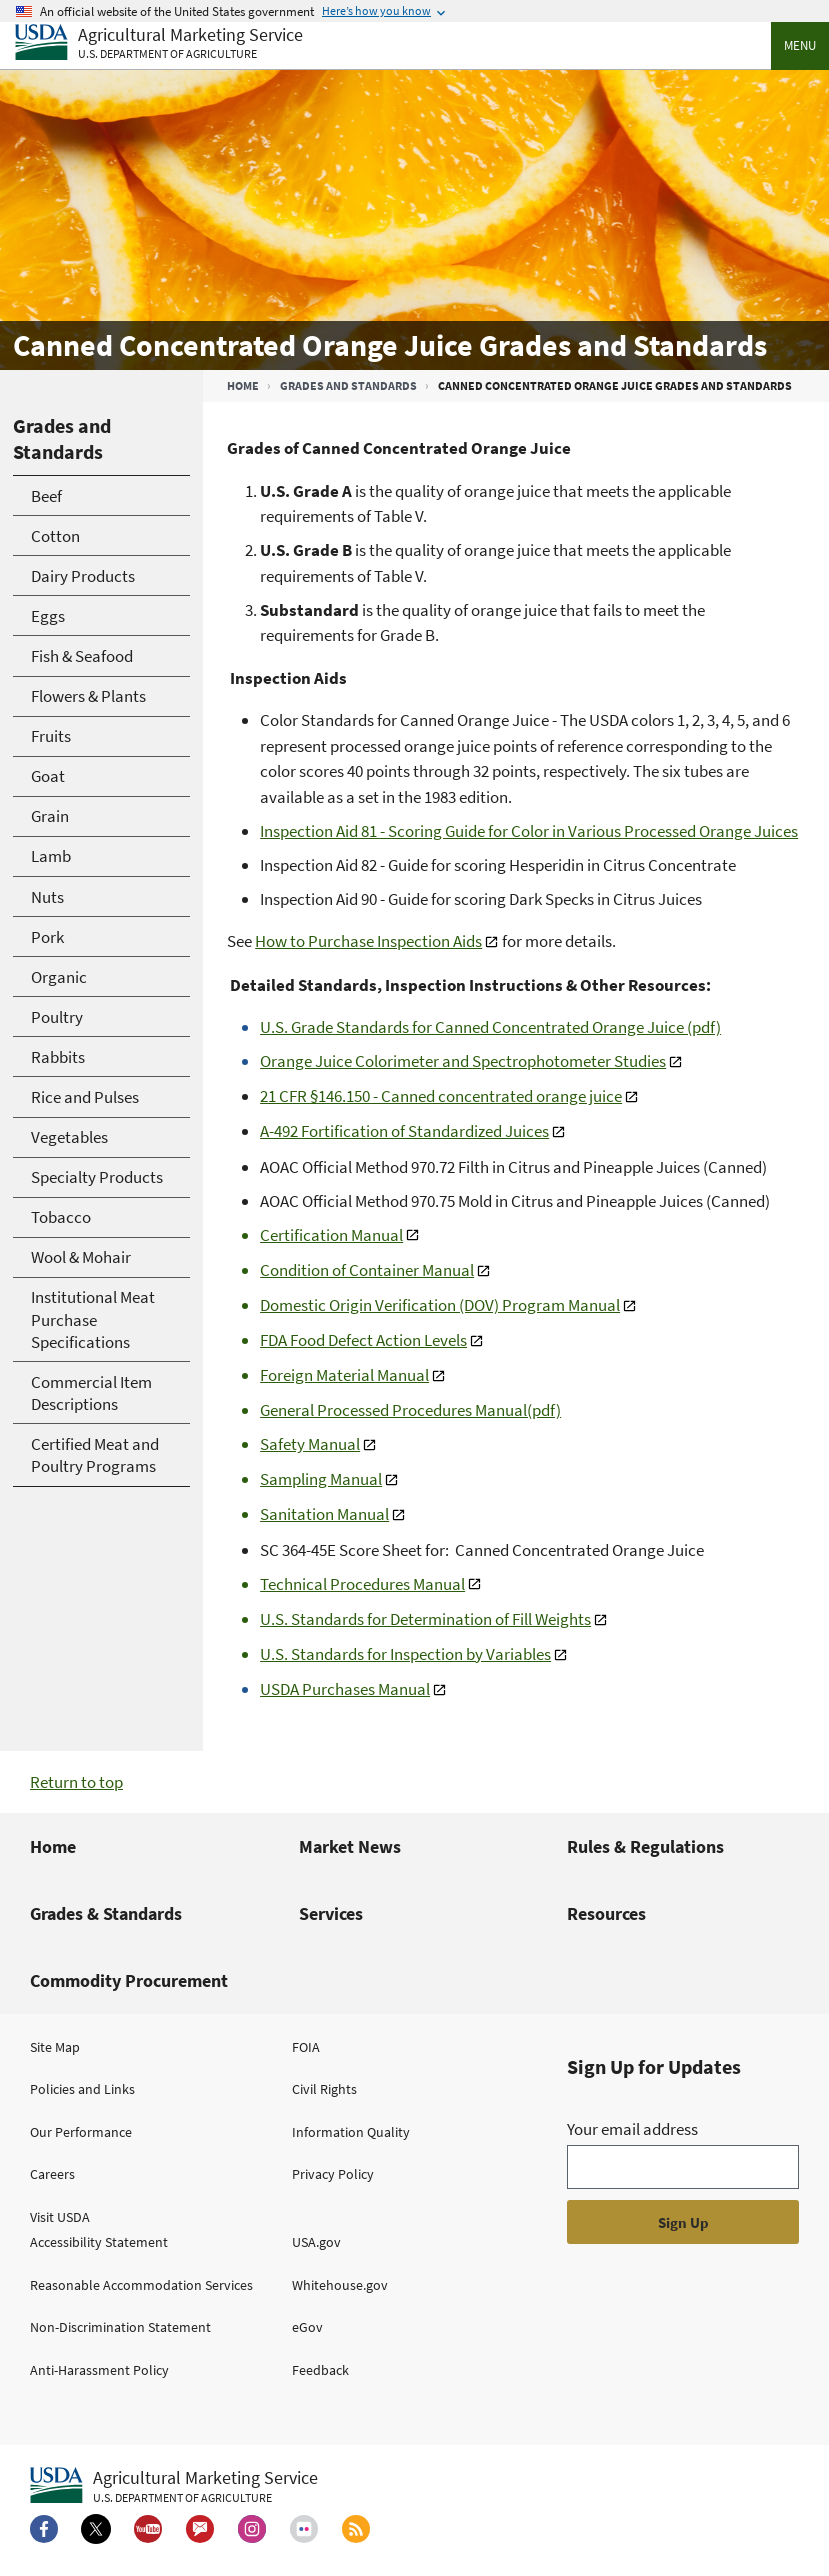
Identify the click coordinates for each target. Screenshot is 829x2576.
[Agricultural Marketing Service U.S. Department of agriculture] (159, 43)
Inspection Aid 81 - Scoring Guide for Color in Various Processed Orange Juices (529, 831)
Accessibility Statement (99, 2242)
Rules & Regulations (645, 1846)
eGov (307, 2327)
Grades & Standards (106, 1913)
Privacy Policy (333, 2174)
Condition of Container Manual (367, 1270)
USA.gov (316, 2242)
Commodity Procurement (129, 1980)
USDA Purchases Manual (345, 1689)
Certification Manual (331, 1235)
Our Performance (81, 2132)
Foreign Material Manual (344, 1375)
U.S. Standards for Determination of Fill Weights (425, 1619)
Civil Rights (324, 2089)
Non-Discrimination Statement (120, 2327)
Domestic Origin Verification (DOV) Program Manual (440, 1305)
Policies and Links (82, 2089)
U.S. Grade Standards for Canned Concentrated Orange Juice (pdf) (490, 1027)
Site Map (55, 2047)
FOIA (306, 2047)
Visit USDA (60, 2217)
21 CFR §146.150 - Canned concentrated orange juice (441, 1096)
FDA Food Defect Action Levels (363, 1340)
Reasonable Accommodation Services (141, 2285)
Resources (606, 1913)
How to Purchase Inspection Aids (368, 941)
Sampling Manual (321, 1479)
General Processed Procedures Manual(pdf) (410, 1410)
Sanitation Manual (324, 1514)
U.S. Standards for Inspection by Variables (405, 1654)
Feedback (320, 2370)
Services (331, 1913)
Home (243, 385)
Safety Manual (310, 1444)
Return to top (76, 1782)
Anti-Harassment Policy (99, 2370)
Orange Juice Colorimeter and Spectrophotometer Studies (463, 1061)
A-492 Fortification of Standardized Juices (404, 1131)
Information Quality (351, 2132)
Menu (800, 45)
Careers (52, 2174)
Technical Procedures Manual (362, 1584)
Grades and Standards (348, 385)
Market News (350, 1846)
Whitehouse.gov (340, 2285)
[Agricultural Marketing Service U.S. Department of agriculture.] (174, 2486)
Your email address (632, 2129)
